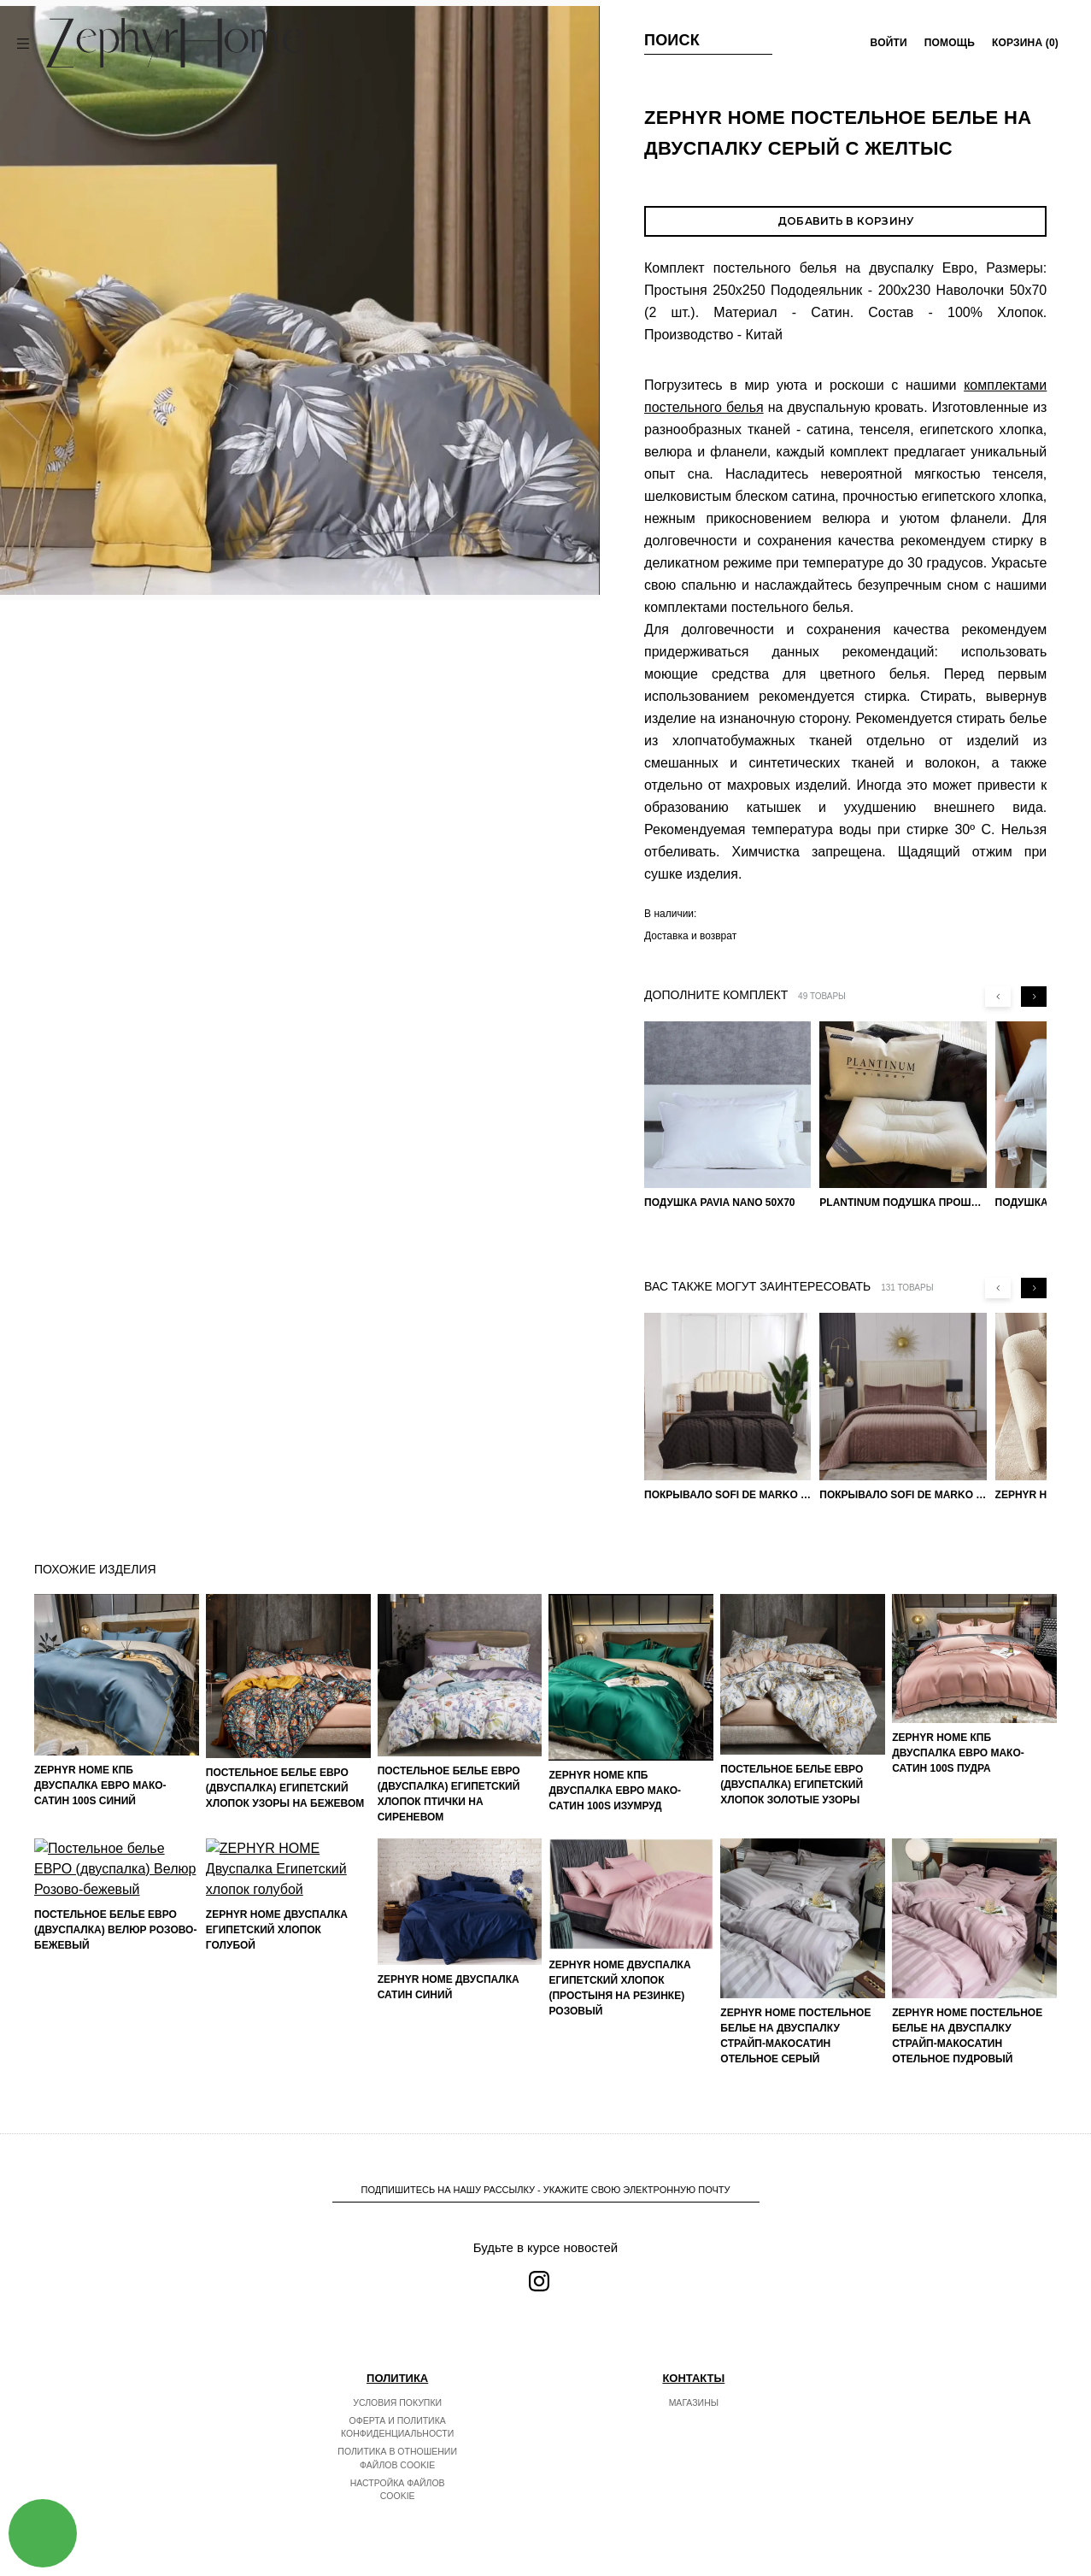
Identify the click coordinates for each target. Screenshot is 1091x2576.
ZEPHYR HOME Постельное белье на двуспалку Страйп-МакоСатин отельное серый (795, 2036)
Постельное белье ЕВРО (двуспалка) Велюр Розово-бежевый (115, 2032)
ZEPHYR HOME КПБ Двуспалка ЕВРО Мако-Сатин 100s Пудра (958, 1753)
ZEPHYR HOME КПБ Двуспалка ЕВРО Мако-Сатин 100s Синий (100, 1785)
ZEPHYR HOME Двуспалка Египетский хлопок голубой (277, 2002)
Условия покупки (397, 2402)
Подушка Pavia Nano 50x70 (719, 1203)
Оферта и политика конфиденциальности (397, 2427)
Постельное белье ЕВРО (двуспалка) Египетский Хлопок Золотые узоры (791, 1784)
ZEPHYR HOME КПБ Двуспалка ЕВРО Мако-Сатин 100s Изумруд (614, 1790)
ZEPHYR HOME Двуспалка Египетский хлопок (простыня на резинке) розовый (619, 1988)
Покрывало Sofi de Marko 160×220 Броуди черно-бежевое (727, 1495)
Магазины (694, 2402)
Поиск (672, 40)
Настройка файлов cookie (397, 2490)
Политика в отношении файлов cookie (397, 2458)
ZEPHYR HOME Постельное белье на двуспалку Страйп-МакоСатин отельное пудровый (967, 2036)
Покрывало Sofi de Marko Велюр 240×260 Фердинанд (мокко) (902, 1495)
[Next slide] (1034, 996)
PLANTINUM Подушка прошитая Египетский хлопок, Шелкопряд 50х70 (902, 1203)
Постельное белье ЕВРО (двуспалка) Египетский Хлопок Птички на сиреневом (449, 1794)
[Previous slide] (998, 996)
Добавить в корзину (845, 221)
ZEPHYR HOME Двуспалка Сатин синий (448, 1987)
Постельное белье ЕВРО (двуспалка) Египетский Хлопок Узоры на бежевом (285, 1788)
